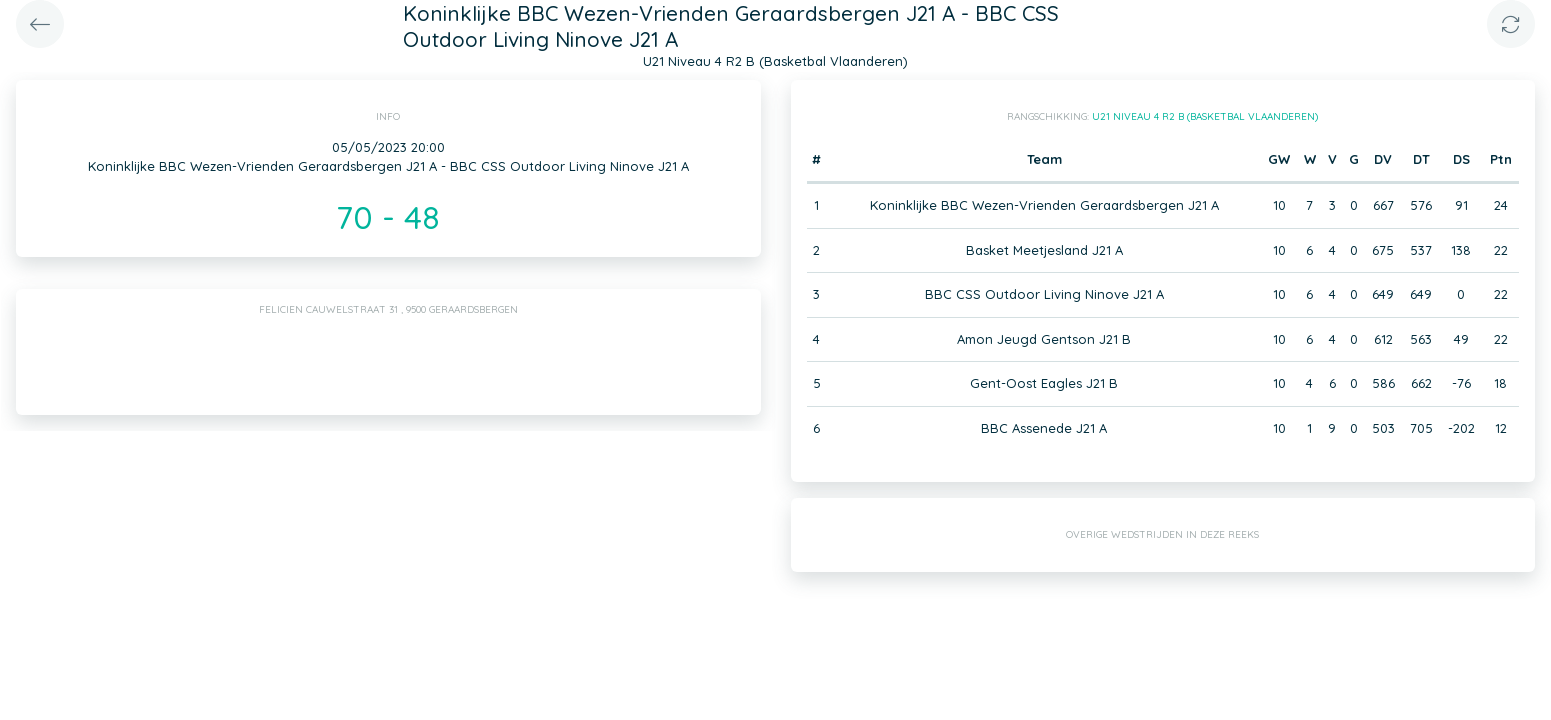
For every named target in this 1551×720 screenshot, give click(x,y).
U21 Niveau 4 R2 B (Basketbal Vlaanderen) (1205, 116)
